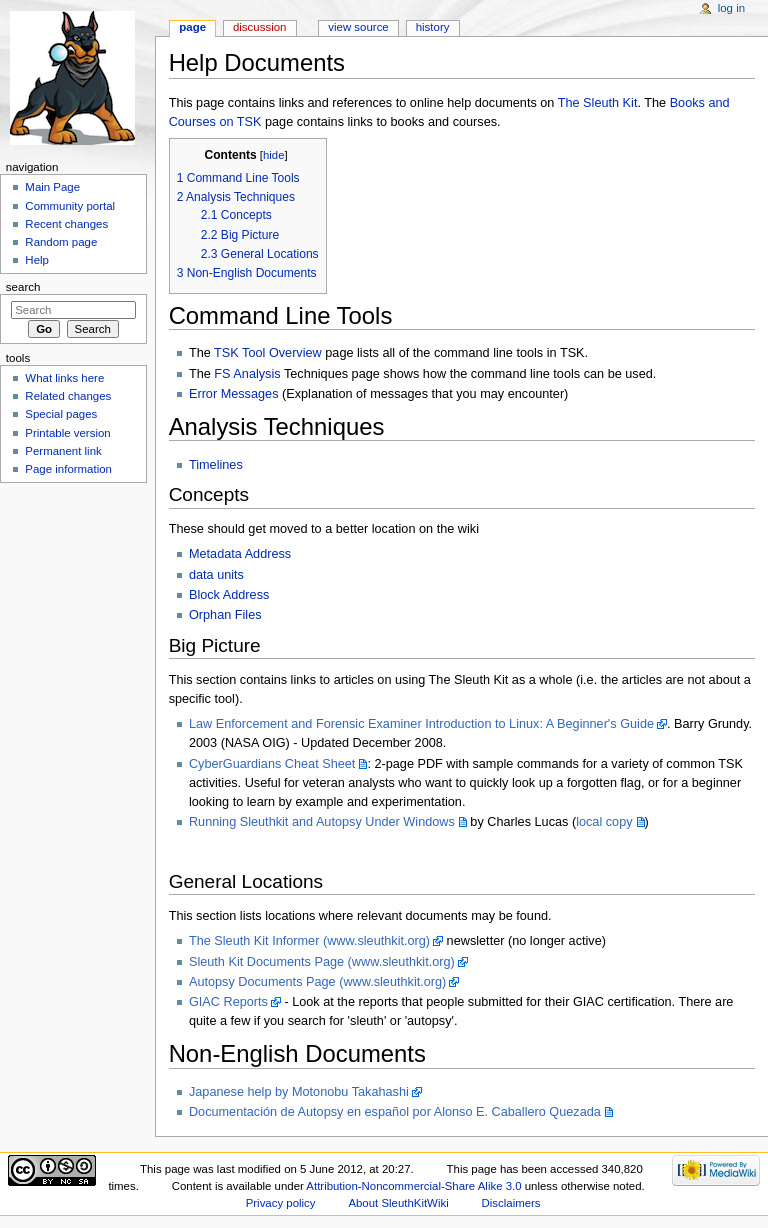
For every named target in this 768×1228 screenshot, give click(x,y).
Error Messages (234, 394)
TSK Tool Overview (268, 353)
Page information (68, 469)
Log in (731, 8)
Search (23, 287)
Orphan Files (225, 615)
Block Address (229, 595)
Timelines (216, 465)
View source (358, 27)
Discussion (259, 27)
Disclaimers (511, 1203)
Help (37, 260)
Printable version (67, 433)
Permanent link (63, 451)
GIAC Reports (228, 1002)
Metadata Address (240, 554)
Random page (61, 242)
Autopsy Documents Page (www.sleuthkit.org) (317, 982)
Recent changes (66, 224)
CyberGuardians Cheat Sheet (272, 764)
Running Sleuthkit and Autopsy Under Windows (322, 822)
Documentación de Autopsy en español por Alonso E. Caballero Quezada (395, 1112)
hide (273, 155)
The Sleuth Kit (598, 103)
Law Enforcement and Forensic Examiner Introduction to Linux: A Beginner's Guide (421, 724)
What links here (64, 378)
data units (216, 575)
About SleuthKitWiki (398, 1203)
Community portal (70, 206)
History (433, 27)
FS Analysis (247, 374)
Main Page (52, 187)
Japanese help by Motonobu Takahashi (299, 1092)
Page (192, 27)
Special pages (61, 414)
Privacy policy (281, 1203)
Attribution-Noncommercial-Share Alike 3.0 (415, 1186)
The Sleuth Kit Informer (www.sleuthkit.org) (309, 941)
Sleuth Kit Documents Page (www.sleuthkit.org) (322, 962)
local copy (604, 822)
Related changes (68, 396)
